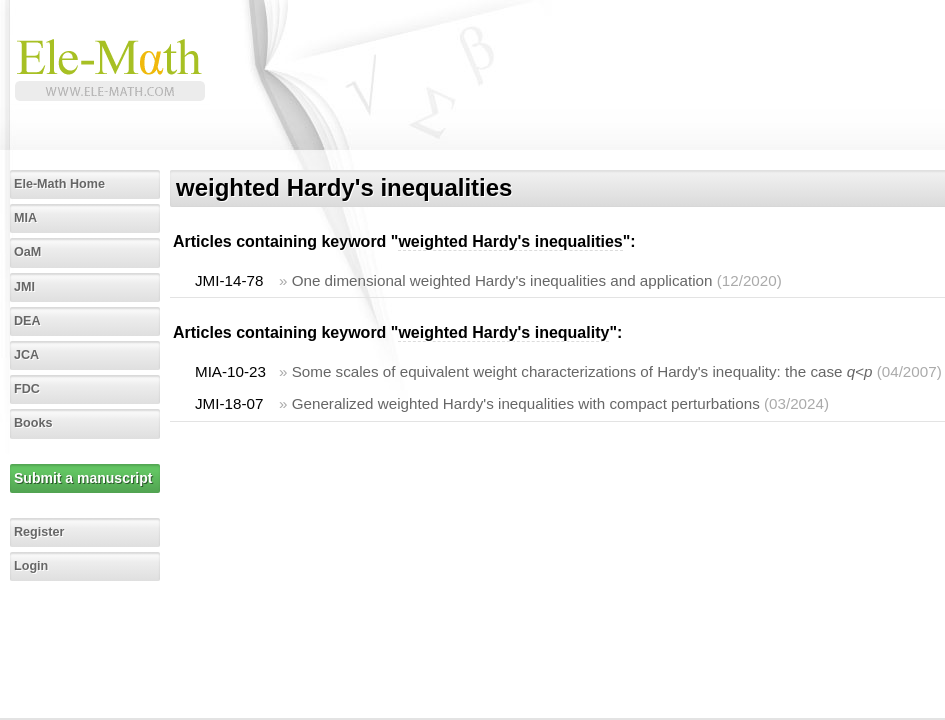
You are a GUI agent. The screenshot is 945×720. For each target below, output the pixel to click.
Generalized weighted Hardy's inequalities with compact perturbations (526, 403)
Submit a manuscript (83, 478)
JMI (24, 287)
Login (31, 566)
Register (39, 532)
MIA (25, 218)
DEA (27, 321)
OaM (27, 252)
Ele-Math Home (59, 184)
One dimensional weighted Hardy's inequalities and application (502, 280)
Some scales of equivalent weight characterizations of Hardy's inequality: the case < (582, 371)
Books (33, 423)
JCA (26, 355)
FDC (27, 389)
